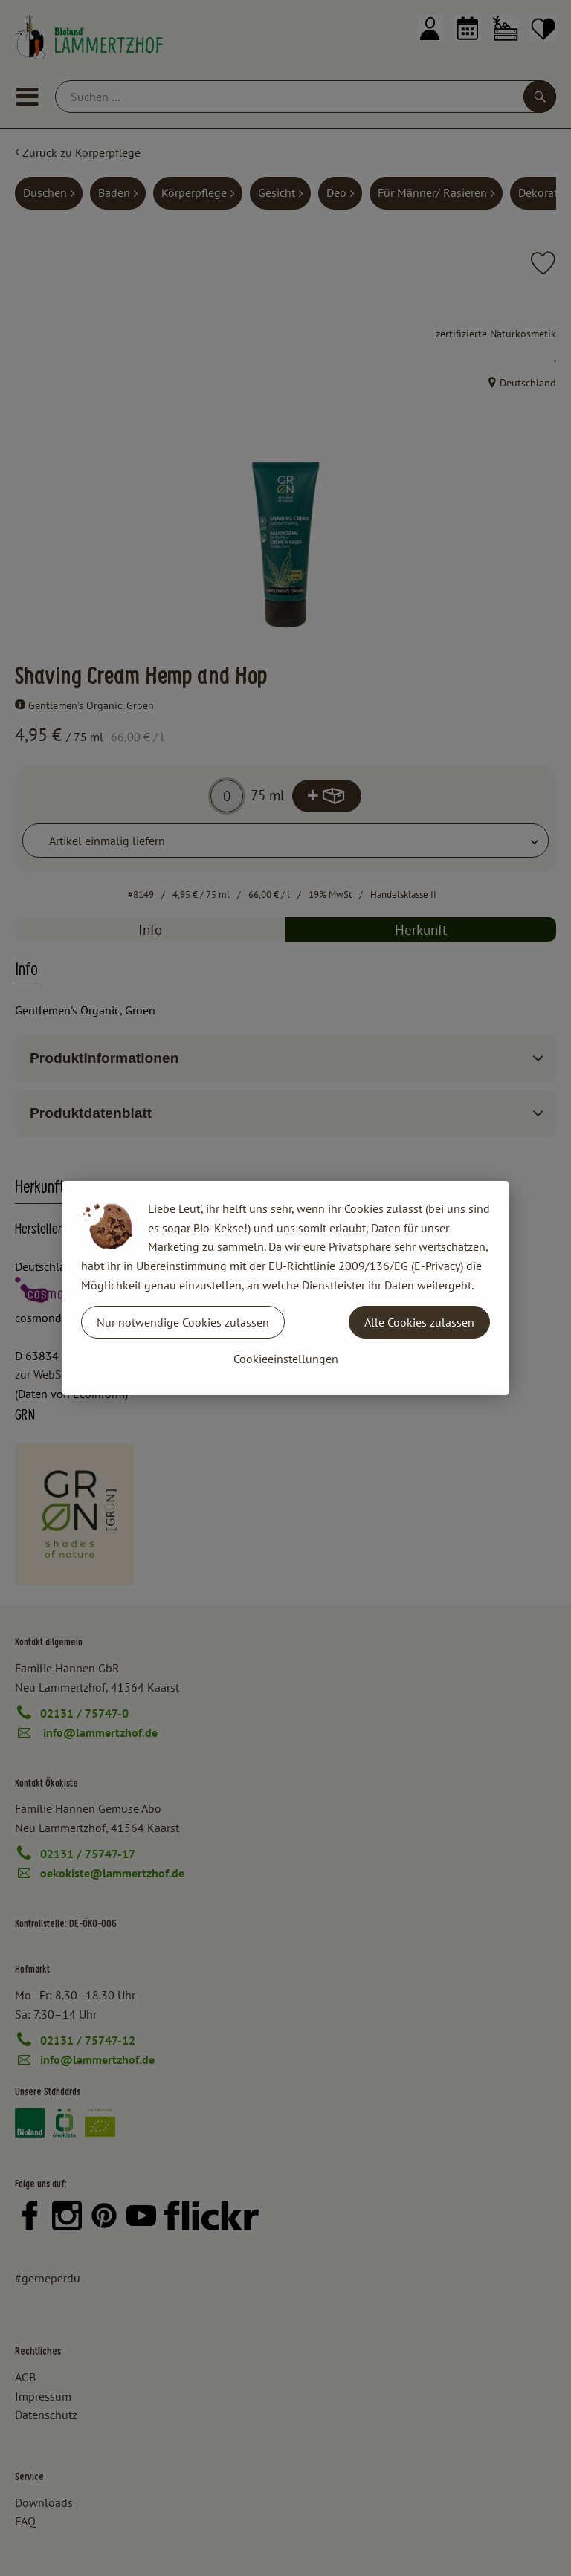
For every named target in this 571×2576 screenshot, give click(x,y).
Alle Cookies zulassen (419, 1322)
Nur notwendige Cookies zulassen (183, 1322)
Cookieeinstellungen (285, 1358)
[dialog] (285, 1288)
